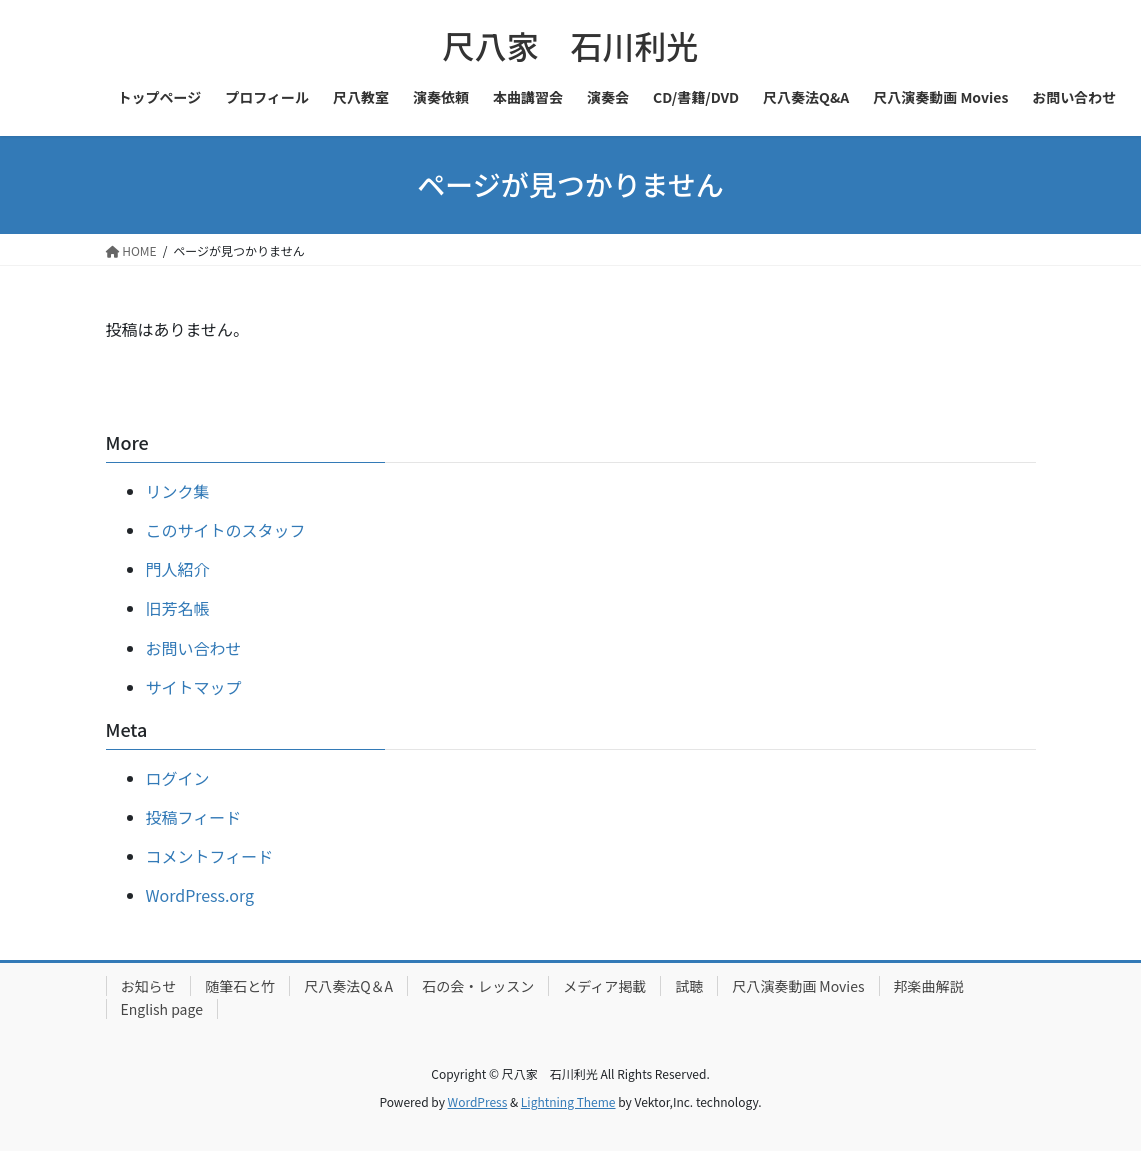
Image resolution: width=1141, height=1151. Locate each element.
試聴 (689, 986)
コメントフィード (210, 856)
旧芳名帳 (178, 608)
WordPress (478, 1101)
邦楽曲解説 (929, 986)
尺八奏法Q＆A (348, 986)
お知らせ (149, 986)
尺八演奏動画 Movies (798, 986)
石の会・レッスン (478, 986)
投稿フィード (194, 817)
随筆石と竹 (240, 986)
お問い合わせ (194, 648)
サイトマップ (194, 687)
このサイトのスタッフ (226, 530)
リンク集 (178, 491)
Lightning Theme (568, 1101)
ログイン (178, 778)
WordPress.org (200, 895)
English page (162, 1009)
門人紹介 (178, 569)
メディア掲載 (604, 986)
